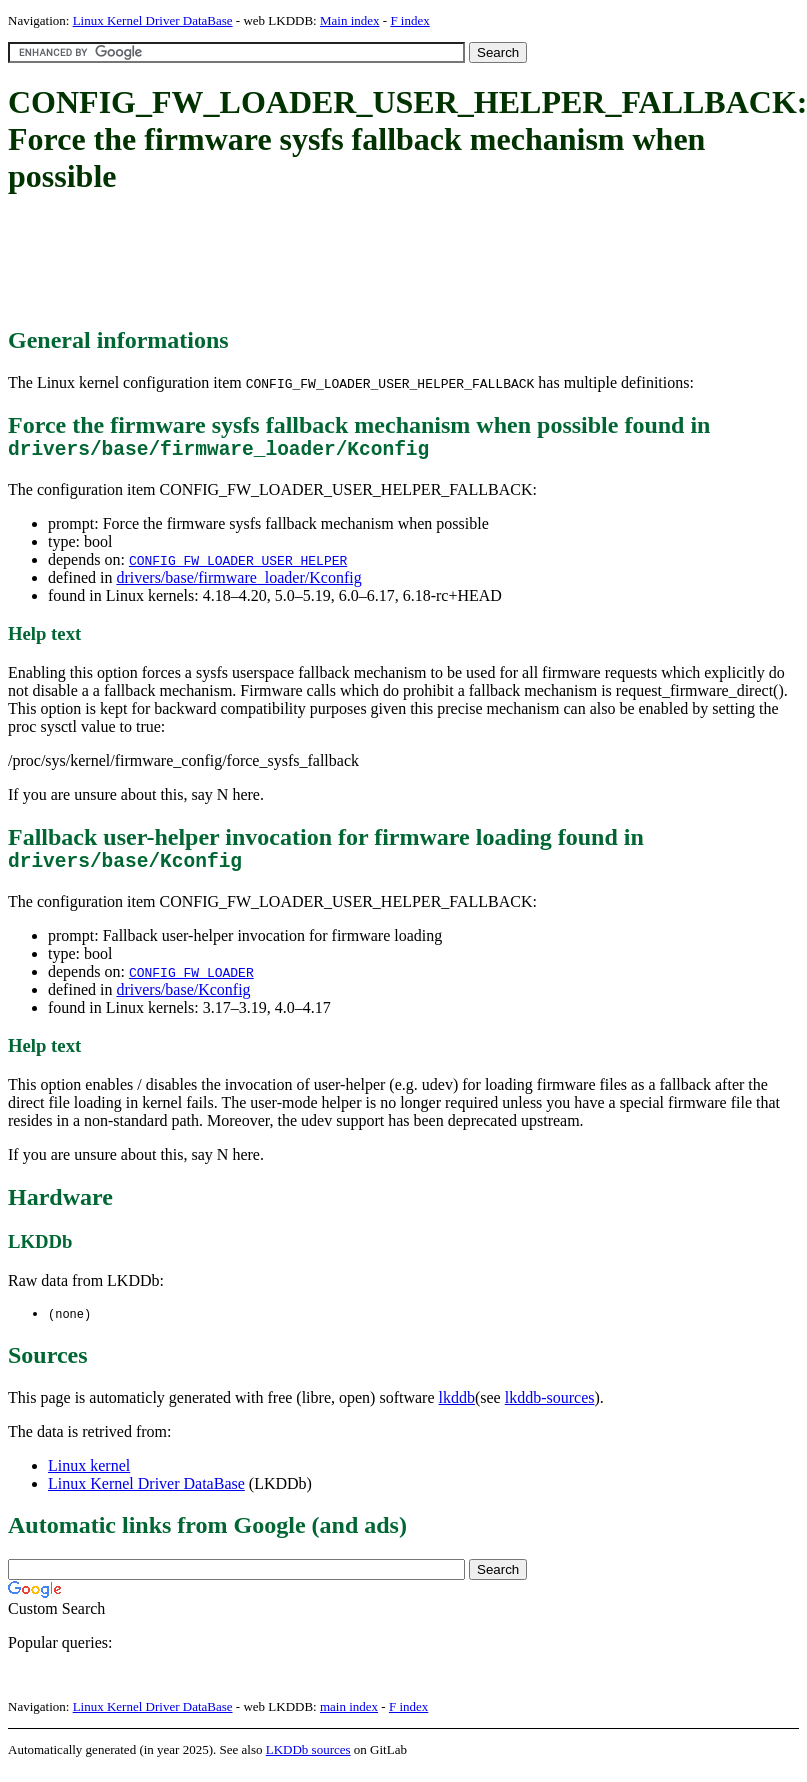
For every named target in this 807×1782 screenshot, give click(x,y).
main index (349, 1717)
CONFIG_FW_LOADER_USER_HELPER (238, 565)
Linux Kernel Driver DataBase (153, 20)
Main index (350, 20)
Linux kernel (89, 1476)
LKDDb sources (308, 1760)
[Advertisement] (372, 262)
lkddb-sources (550, 1408)
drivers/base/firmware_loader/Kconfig (238, 582)
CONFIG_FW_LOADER (191, 982)
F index (409, 20)
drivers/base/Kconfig (183, 999)
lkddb (457, 1408)
